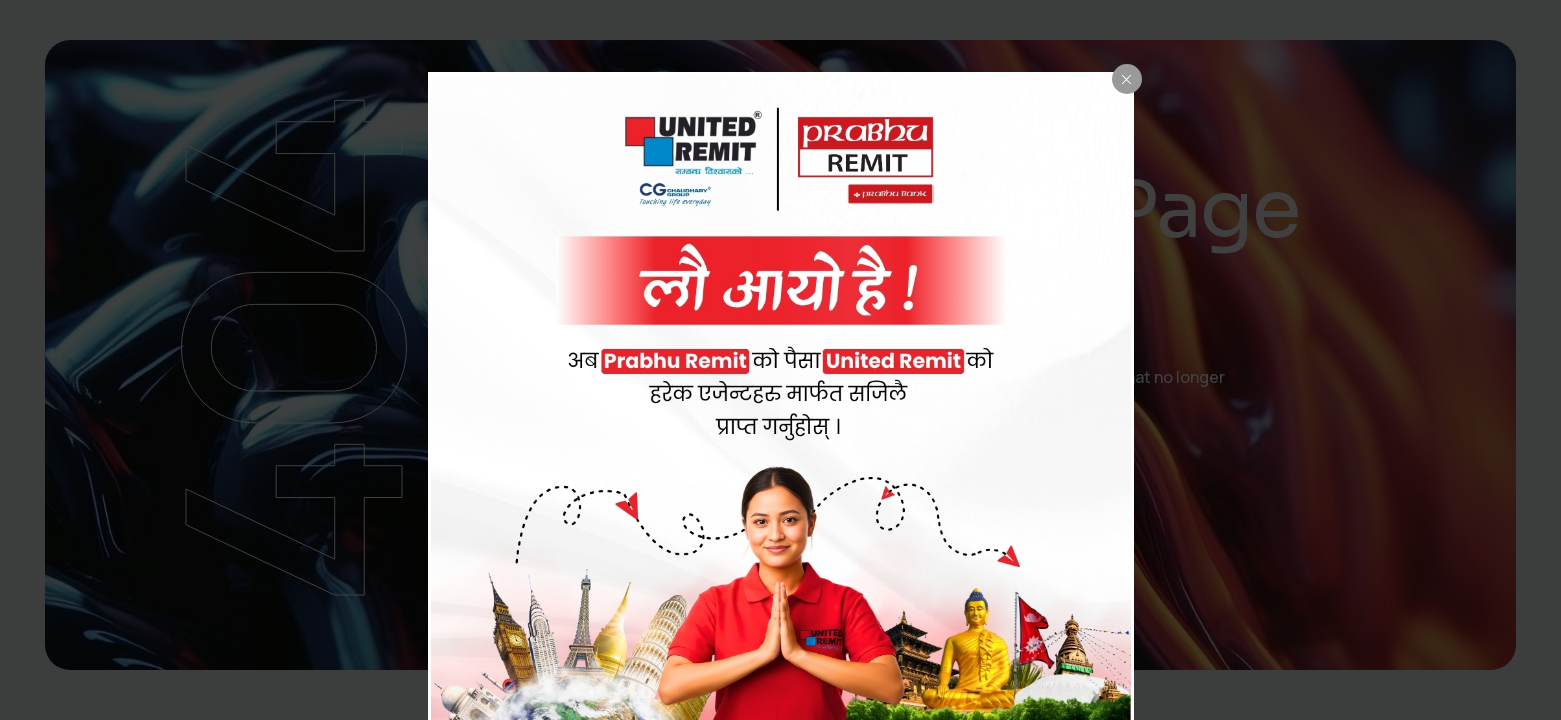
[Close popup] (1127, 79)
